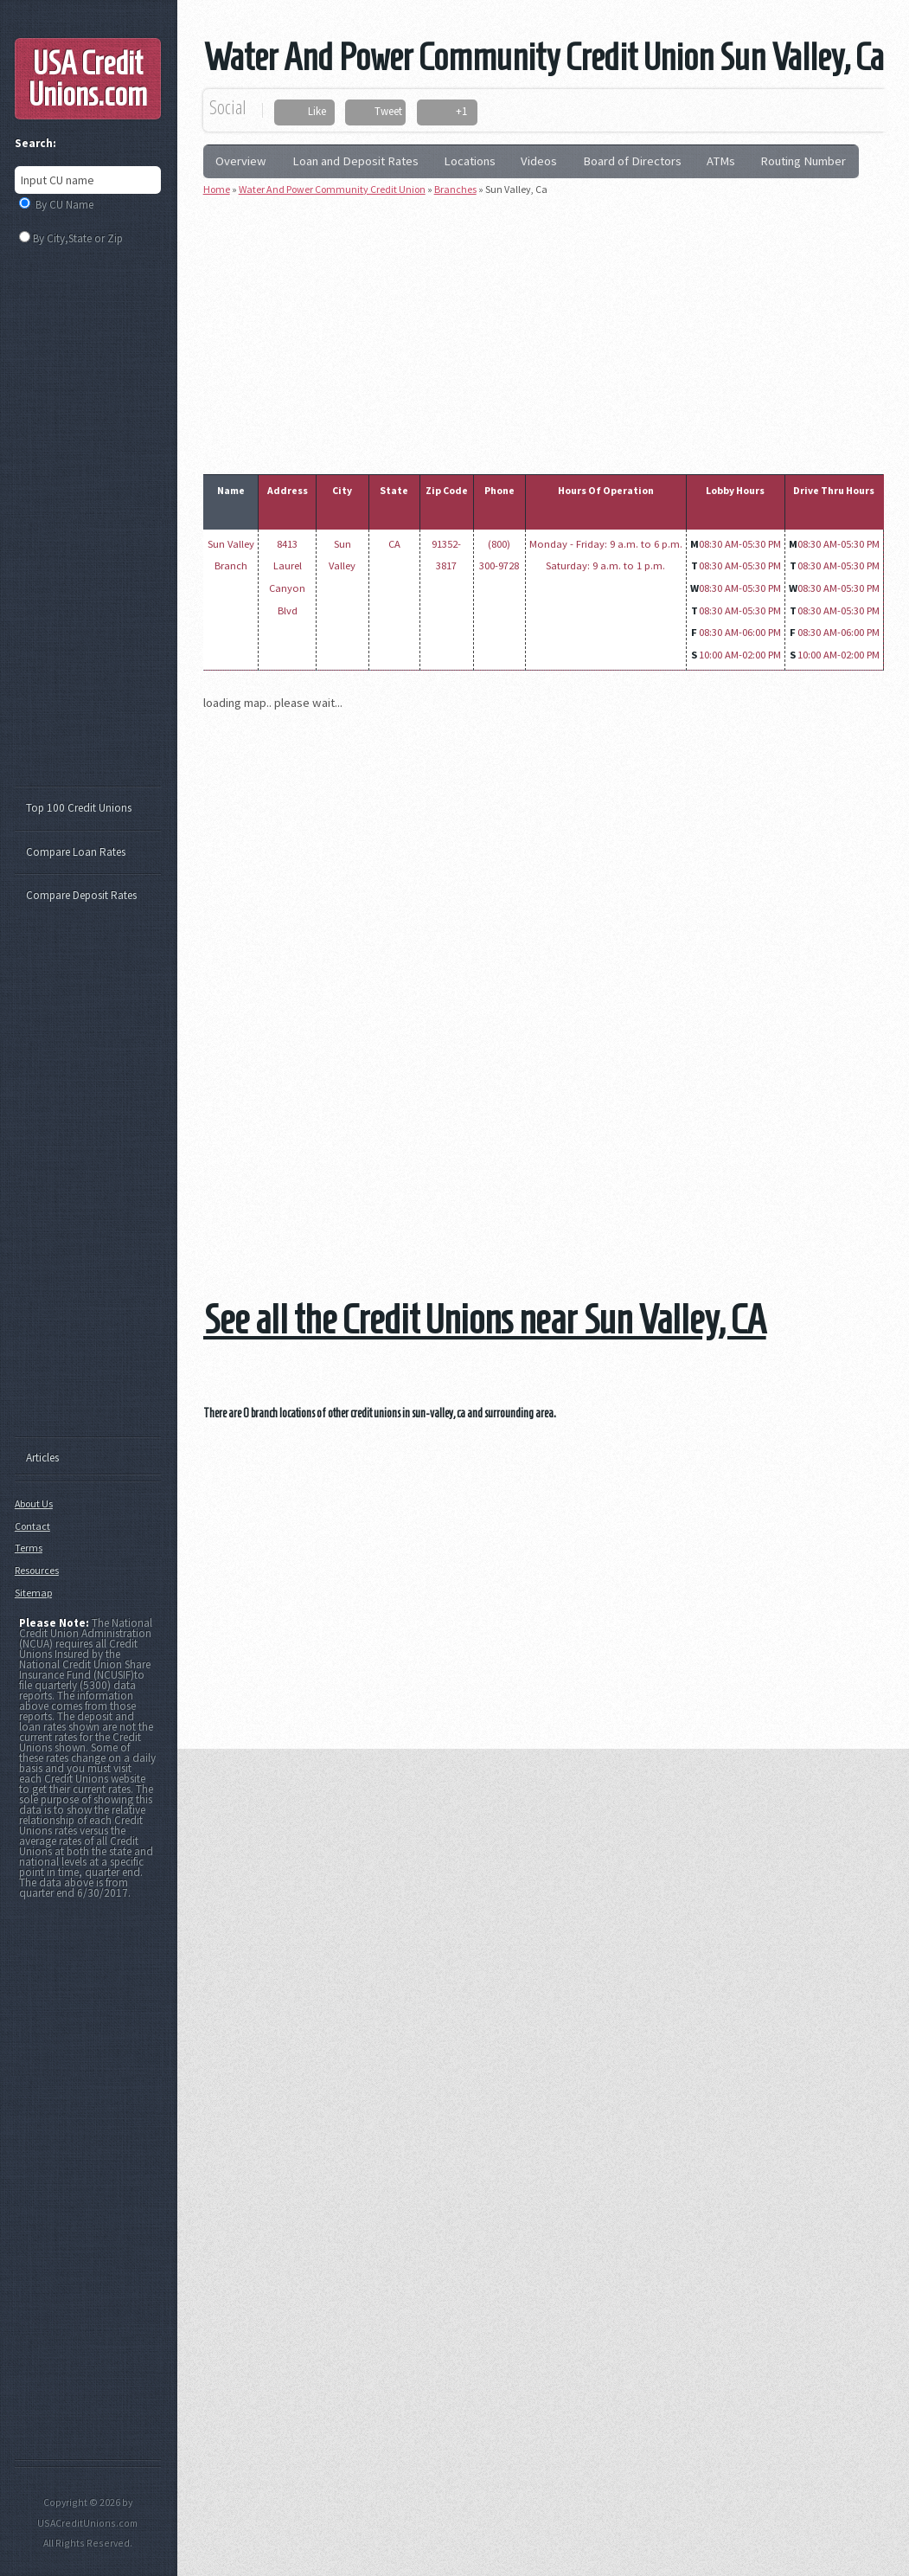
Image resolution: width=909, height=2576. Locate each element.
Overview (240, 161)
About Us (34, 1503)
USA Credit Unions (88, 78)
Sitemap (33, 1592)
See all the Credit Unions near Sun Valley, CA (484, 1319)
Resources (37, 1570)
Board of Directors (632, 161)
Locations (470, 161)
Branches (455, 189)
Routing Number (803, 161)
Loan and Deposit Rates (355, 161)
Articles (42, 1457)
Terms (28, 1547)
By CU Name (64, 204)
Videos (539, 161)
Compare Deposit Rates (81, 895)
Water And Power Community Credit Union (332, 189)
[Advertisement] (556, 331)
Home (216, 189)
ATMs (721, 161)
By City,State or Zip (78, 238)
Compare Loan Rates (75, 852)
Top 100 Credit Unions (78, 807)
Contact (32, 1525)
